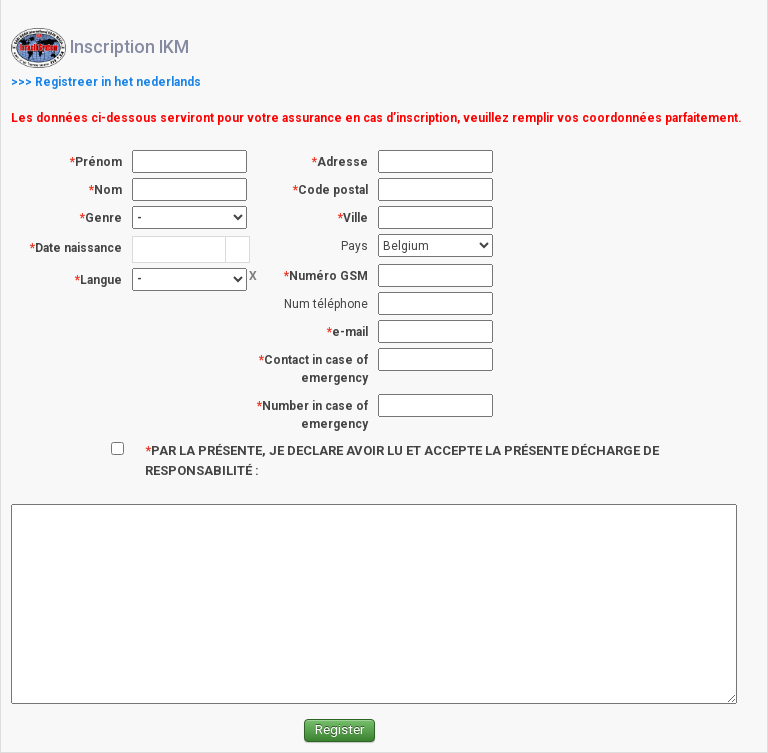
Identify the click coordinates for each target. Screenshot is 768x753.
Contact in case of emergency (316, 369)
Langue (101, 280)
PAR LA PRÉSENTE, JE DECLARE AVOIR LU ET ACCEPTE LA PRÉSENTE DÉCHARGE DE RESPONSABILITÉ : (402, 460)
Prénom (98, 162)
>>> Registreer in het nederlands (106, 82)
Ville (355, 218)
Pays (354, 246)
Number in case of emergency (315, 415)
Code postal (333, 190)
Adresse (342, 162)
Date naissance (78, 248)
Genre (103, 218)
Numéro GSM (328, 276)
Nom (108, 190)
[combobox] (179, 249)
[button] (237, 249)
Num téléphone (326, 304)
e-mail (350, 332)
